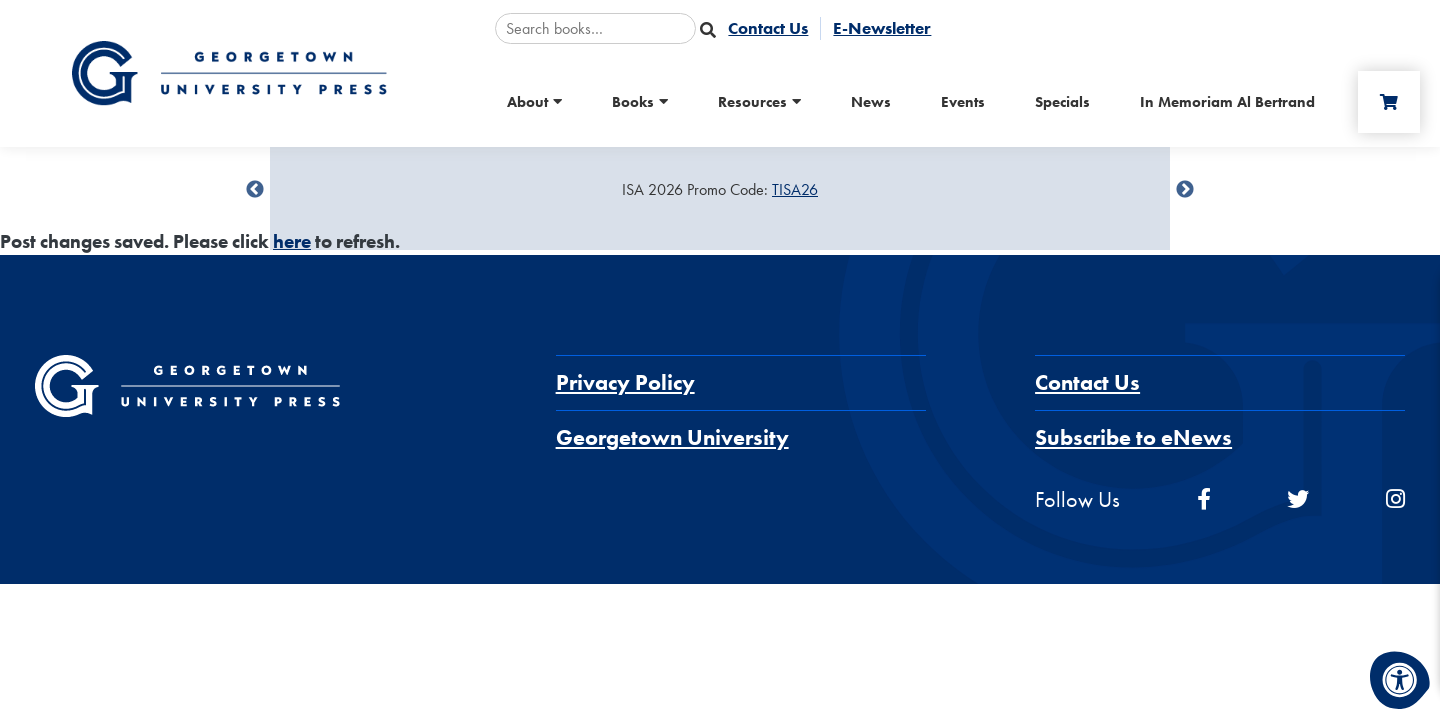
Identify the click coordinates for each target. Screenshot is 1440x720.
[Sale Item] (720, 190)
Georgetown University (672, 437)
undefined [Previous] (255, 190)
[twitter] (1298, 499)
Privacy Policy (625, 382)
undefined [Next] (1185, 190)
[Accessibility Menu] (1400, 680)
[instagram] (1395, 499)
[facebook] (1204, 499)
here (292, 242)
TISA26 (795, 189)
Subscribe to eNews (1133, 437)
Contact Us (1087, 382)
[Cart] (1389, 102)
